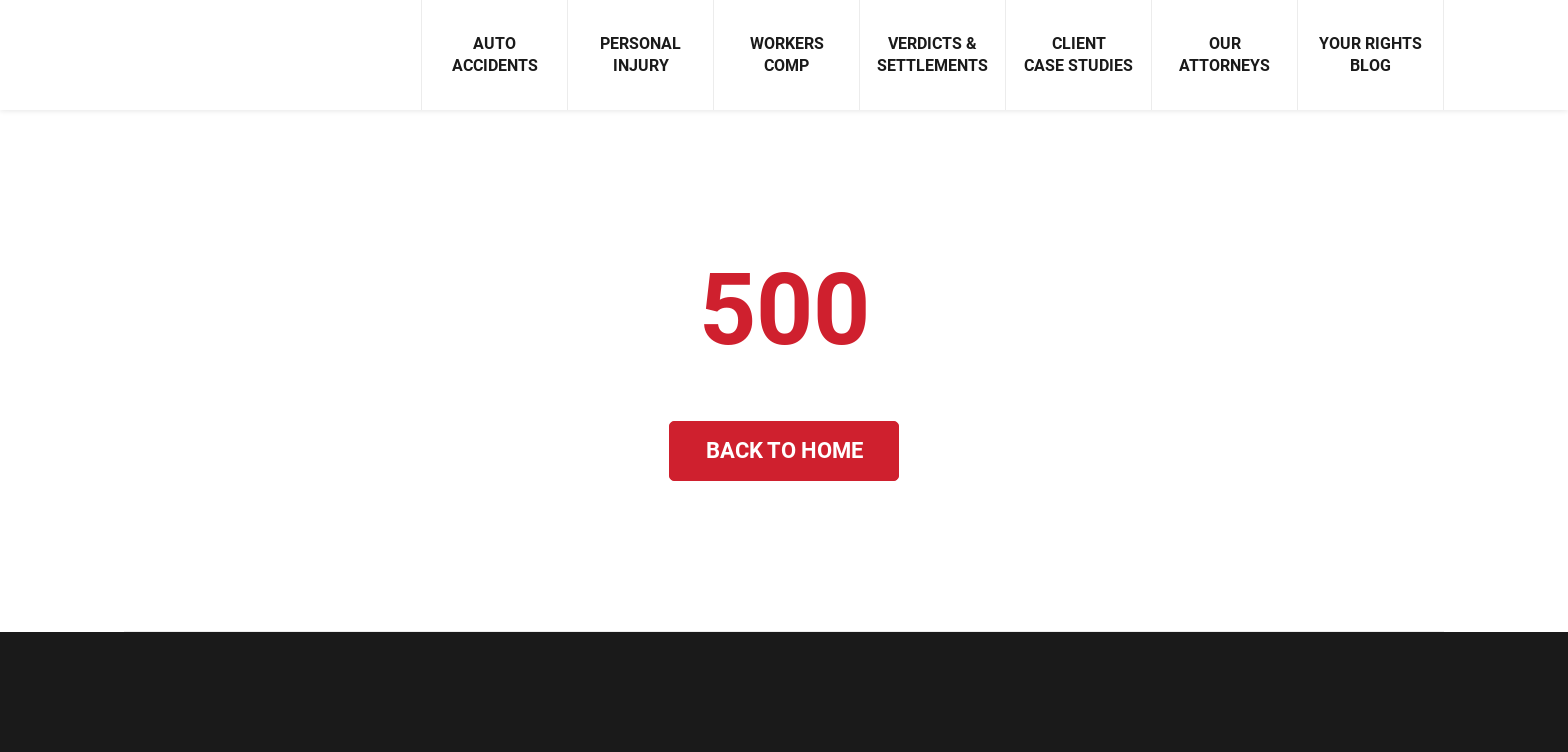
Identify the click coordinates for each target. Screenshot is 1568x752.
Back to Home (784, 450)
